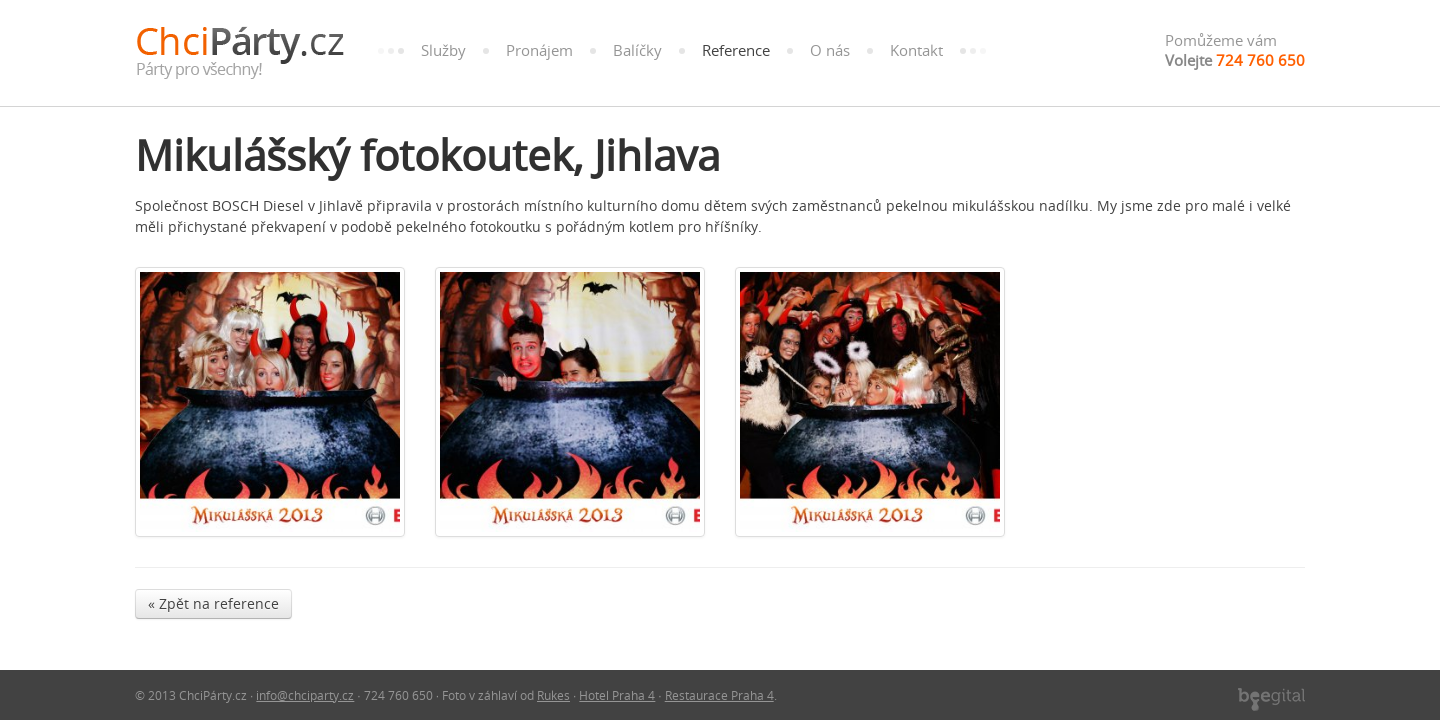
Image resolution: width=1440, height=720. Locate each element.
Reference (736, 50)
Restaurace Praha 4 (719, 695)
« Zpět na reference (213, 603)
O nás (830, 50)
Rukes (553, 695)
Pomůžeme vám (1235, 50)
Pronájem (539, 50)
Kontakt (916, 50)
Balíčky (637, 50)
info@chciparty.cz (305, 695)
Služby (443, 50)
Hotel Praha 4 (617, 695)
